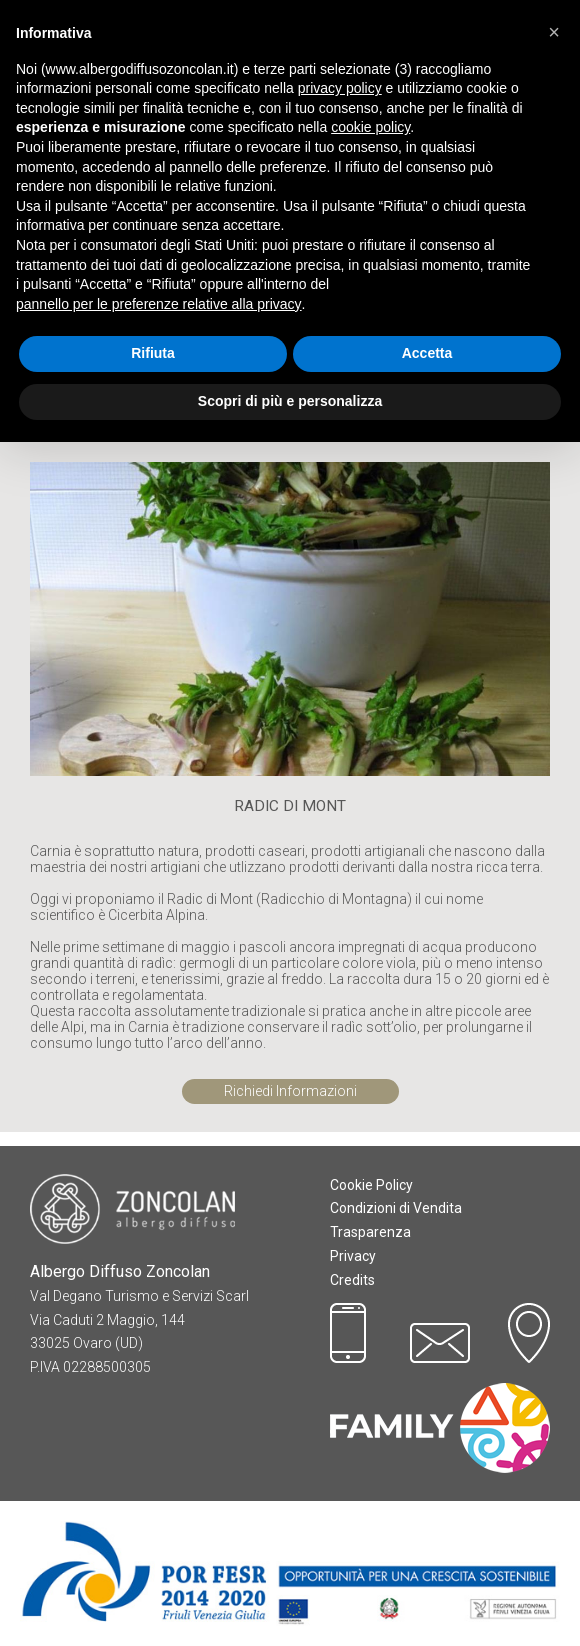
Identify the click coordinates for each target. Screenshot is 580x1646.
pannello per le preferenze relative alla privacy (159, 304)
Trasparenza (370, 1232)
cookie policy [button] (370, 127)
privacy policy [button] (340, 88)
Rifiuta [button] (153, 353)
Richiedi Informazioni (290, 1091)
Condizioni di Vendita (396, 1208)
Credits (352, 1280)
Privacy (353, 1256)
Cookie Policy (371, 1185)
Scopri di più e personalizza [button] (290, 401)
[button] (554, 32)
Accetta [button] (427, 353)
